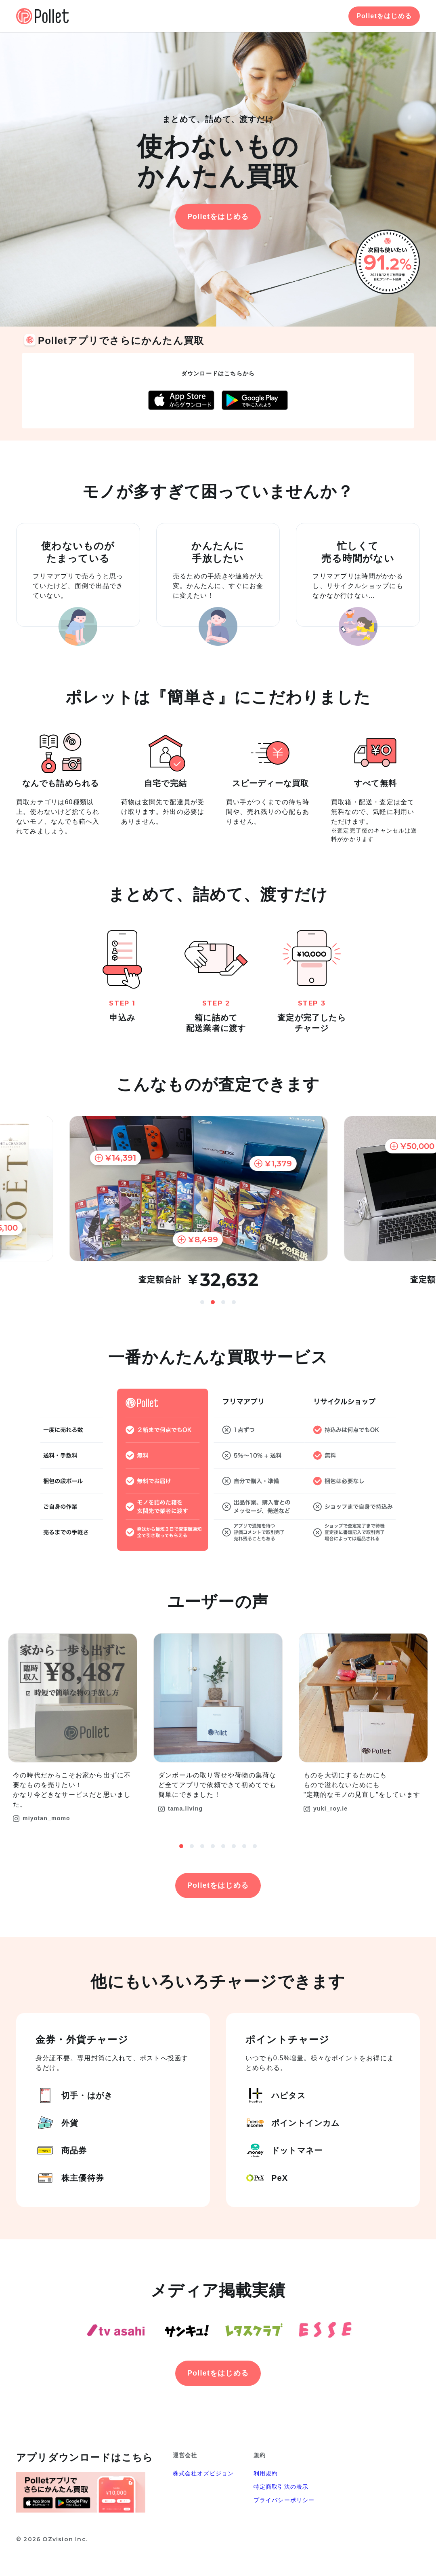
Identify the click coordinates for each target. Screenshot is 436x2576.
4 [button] (234, 1302)
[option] (218, 1202)
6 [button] (234, 1846)
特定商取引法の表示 (281, 2486)
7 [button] (244, 1846)
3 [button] (223, 1302)
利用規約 (266, 2473)
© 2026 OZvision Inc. (52, 2539)
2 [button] (213, 1302)
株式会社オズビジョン (203, 2473)
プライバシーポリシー (284, 2500)
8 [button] (255, 1846)
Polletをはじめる (384, 16)
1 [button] (202, 1302)
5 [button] (223, 1846)
